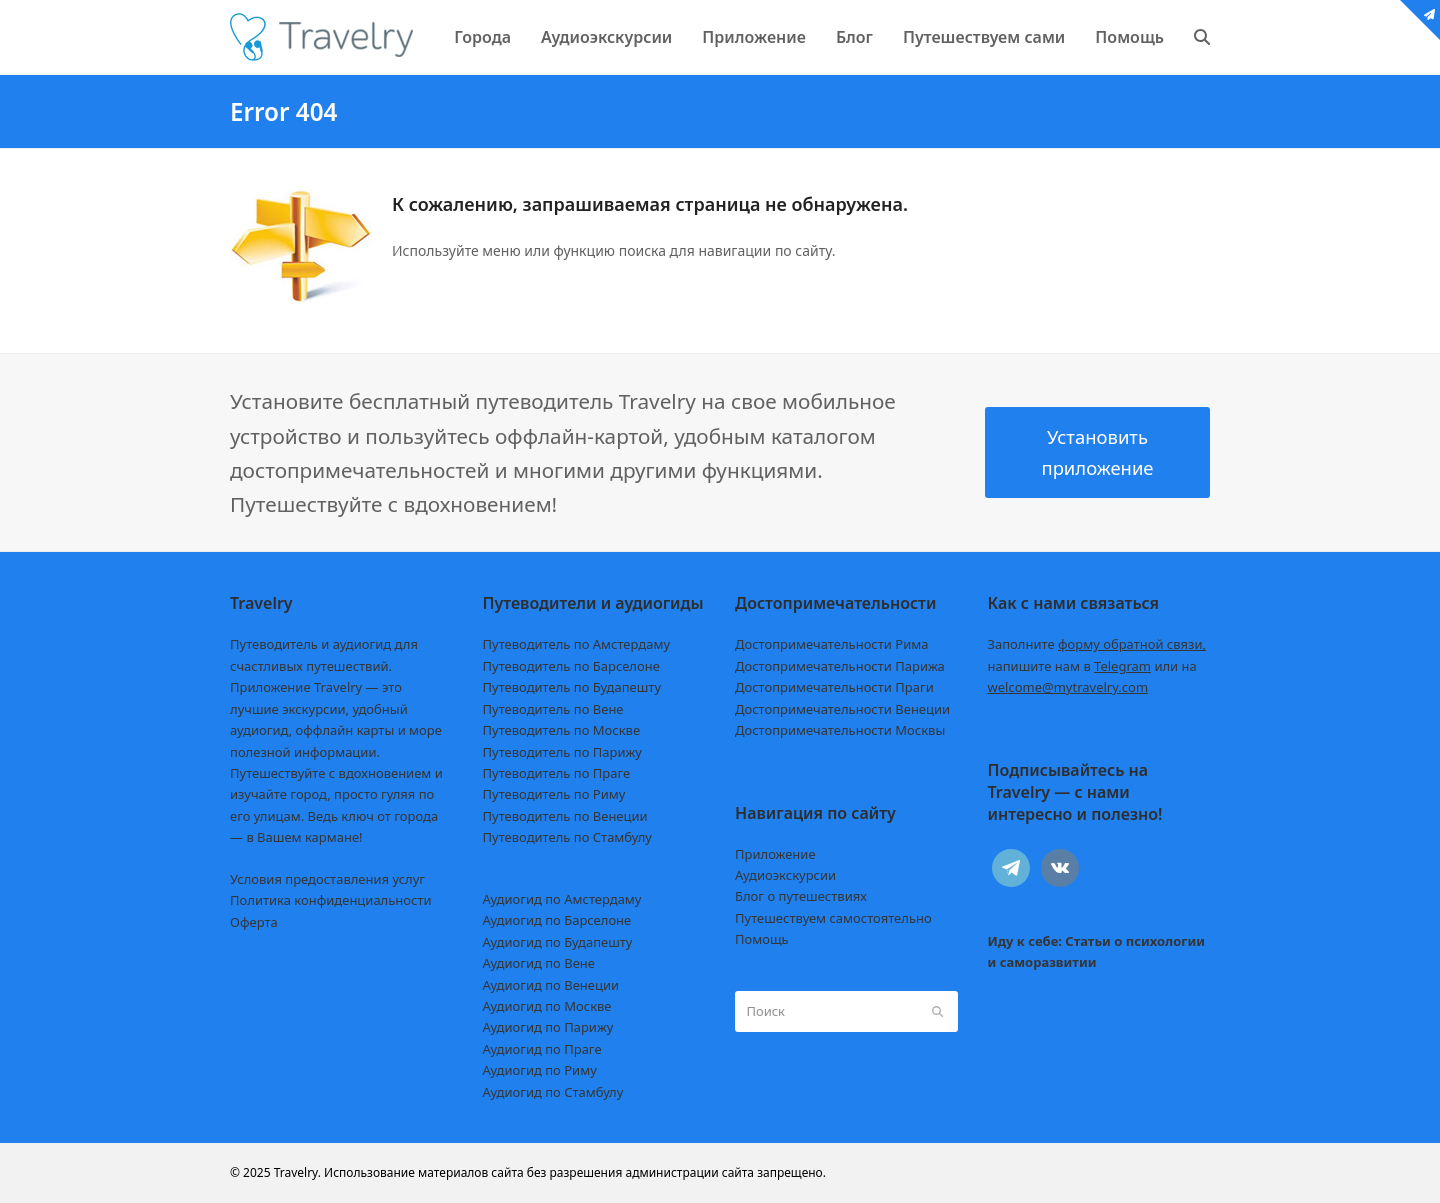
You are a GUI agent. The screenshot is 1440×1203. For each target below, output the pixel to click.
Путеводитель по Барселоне (571, 666)
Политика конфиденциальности (331, 900)
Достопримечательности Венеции (842, 709)
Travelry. (297, 1172)
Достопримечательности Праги (834, 687)
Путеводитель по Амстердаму (577, 644)
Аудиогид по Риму (540, 1070)
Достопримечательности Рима (831, 644)
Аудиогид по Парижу (548, 1027)
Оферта (254, 922)
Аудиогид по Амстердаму (562, 899)
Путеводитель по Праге (557, 773)
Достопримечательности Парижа (840, 666)
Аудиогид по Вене (539, 963)
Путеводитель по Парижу (562, 752)
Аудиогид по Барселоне (557, 920)
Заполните (1097, 644)
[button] (1202, 37)
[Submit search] (937, 1011)
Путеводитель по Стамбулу (567, 837)
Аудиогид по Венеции (551, 985)
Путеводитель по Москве (562, 730)
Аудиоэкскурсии (785, 875)
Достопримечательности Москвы (840, 730)
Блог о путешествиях (801, 896)
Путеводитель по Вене (553, 709)
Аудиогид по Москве (547, 1006)
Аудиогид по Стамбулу (553, 1092)
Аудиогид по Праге (542, 1049)
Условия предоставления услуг (327, 879)
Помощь (762, 939)
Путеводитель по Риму (554, 794)
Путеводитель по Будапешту (572, 687)
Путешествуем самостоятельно (833, 918)
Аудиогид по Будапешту (558, 942)
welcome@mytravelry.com (1068, 687)
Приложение (775, 854)
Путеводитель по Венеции (565, 816)
